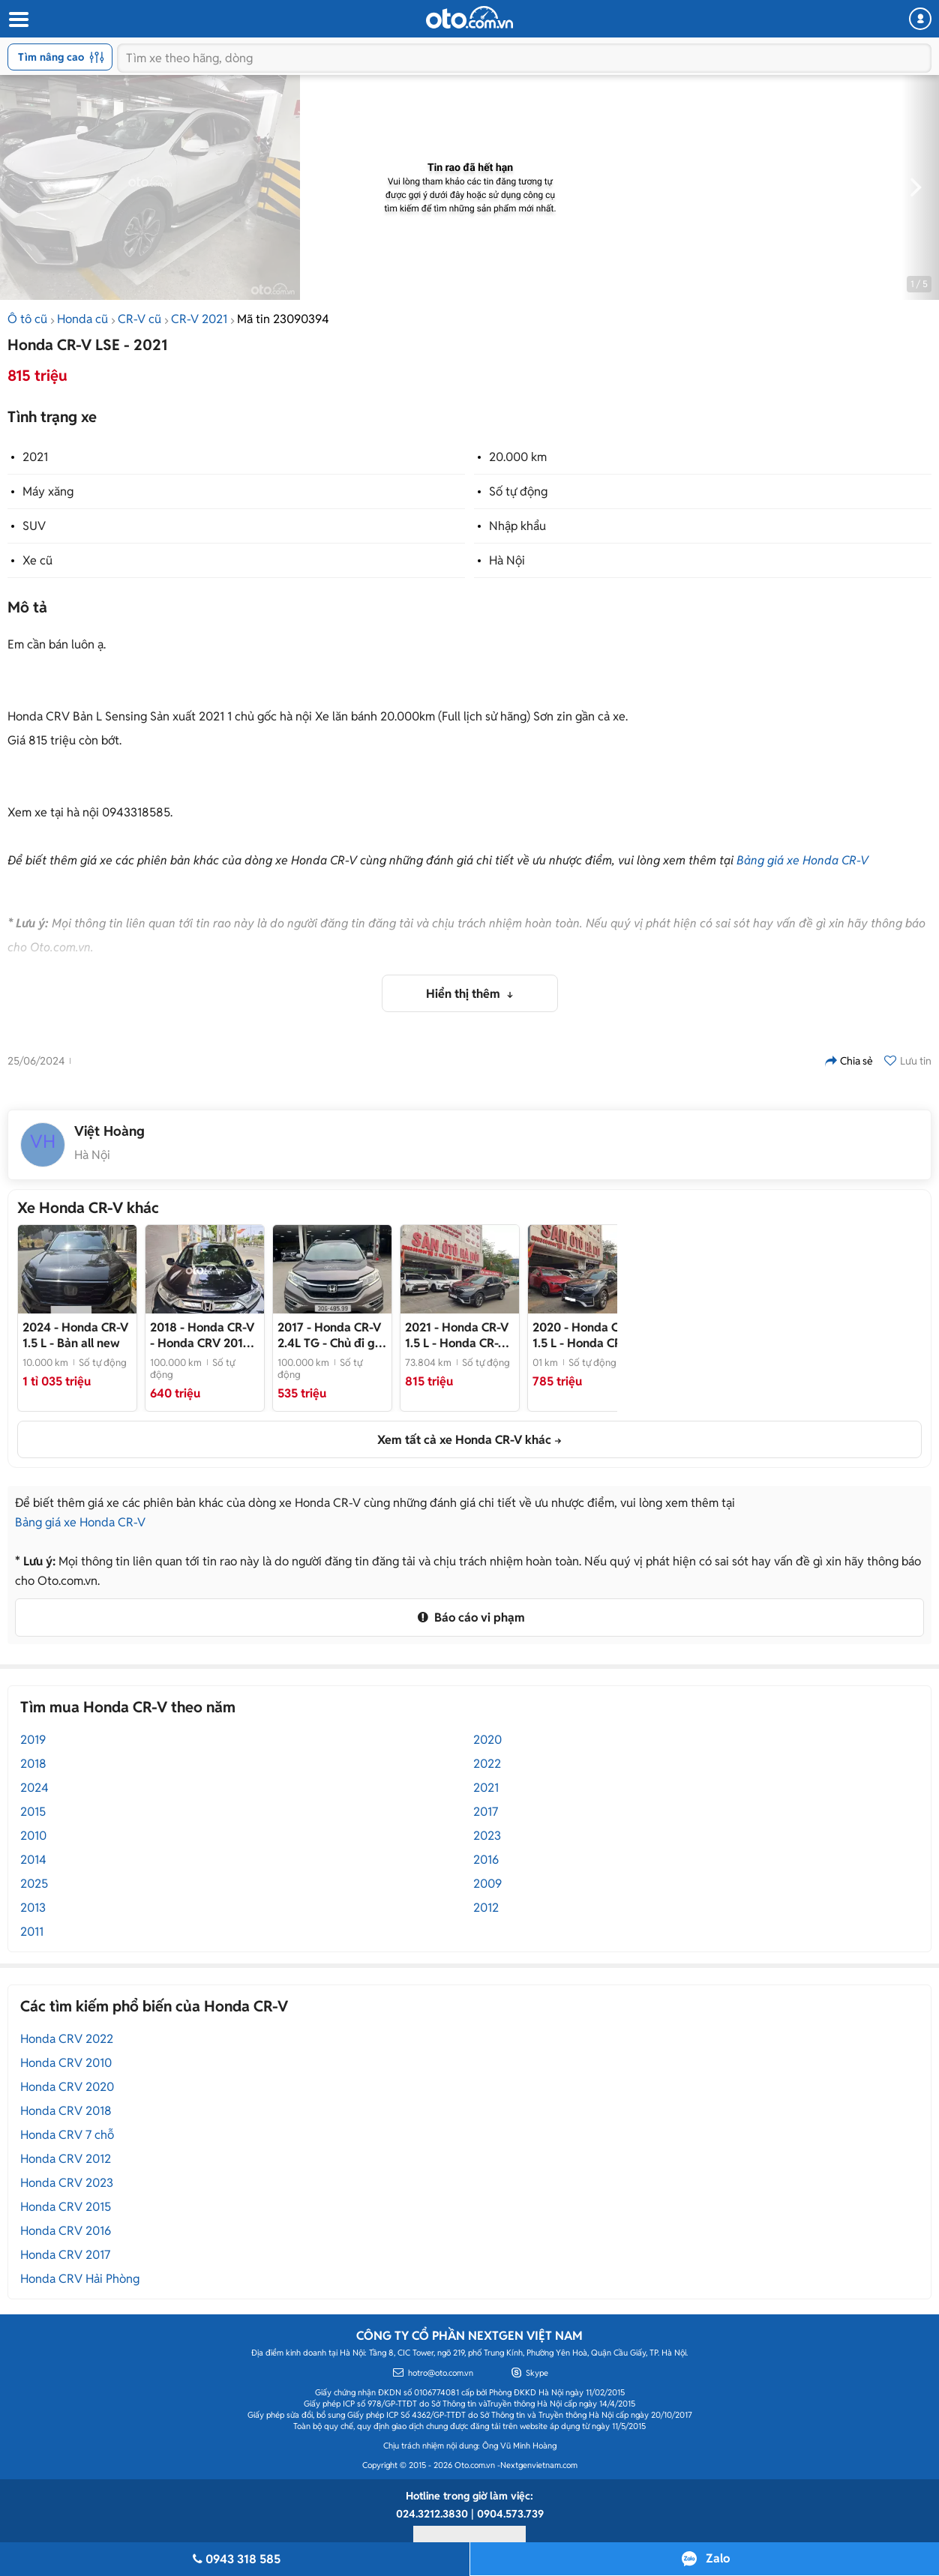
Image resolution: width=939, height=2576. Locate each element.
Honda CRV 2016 (65, 2231)
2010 (33, 1836)
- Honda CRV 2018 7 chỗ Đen (202, 1335)
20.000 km (518, 457)
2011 (32, 1931)
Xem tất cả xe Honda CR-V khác (464, 1440)
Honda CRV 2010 (66, 2063)
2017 (485, 1812)
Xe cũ (37, 560)
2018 (33, 1764)
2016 (486, 1860)
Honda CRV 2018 (66, 2111)
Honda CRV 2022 (66, 2039)
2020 (487, 1740)
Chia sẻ (849, 1061)
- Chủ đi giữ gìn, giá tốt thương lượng (331, 1335)
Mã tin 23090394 (283, 319)
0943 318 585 (234, 2559)
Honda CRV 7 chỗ (67, 2135)
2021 (35, 457)
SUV (34, 526)
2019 (33, 1740)
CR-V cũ (139, 319)
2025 (34, 1884)
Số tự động (518, 491)
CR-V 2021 (199, 319)
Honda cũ (82, 319)
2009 (487, 1884)
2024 (34, 1788)
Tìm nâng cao (61, 56)
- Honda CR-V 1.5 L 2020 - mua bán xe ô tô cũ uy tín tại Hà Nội (585, 1335)
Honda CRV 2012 (65, 2159)
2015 (33, 1812)
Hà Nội (507, 560)
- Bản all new (75, 1335)
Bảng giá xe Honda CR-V (802, 860)
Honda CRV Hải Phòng (80, 2279)
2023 (487, 1836)
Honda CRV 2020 (67, 2087)
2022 (487, 1764)
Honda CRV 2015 (65, 2207)
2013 (33, 1908)
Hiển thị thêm (464, 994)
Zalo (718, 2558)
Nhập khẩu (517, 526)
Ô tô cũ (27, 319)
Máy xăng (48, 491)
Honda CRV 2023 (66, 2183)
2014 (33, 1860)
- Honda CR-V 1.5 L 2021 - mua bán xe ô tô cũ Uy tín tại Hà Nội (456, 1335)
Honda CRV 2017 (65, 2255)
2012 (486, 1908)
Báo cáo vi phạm (469, 1617)
